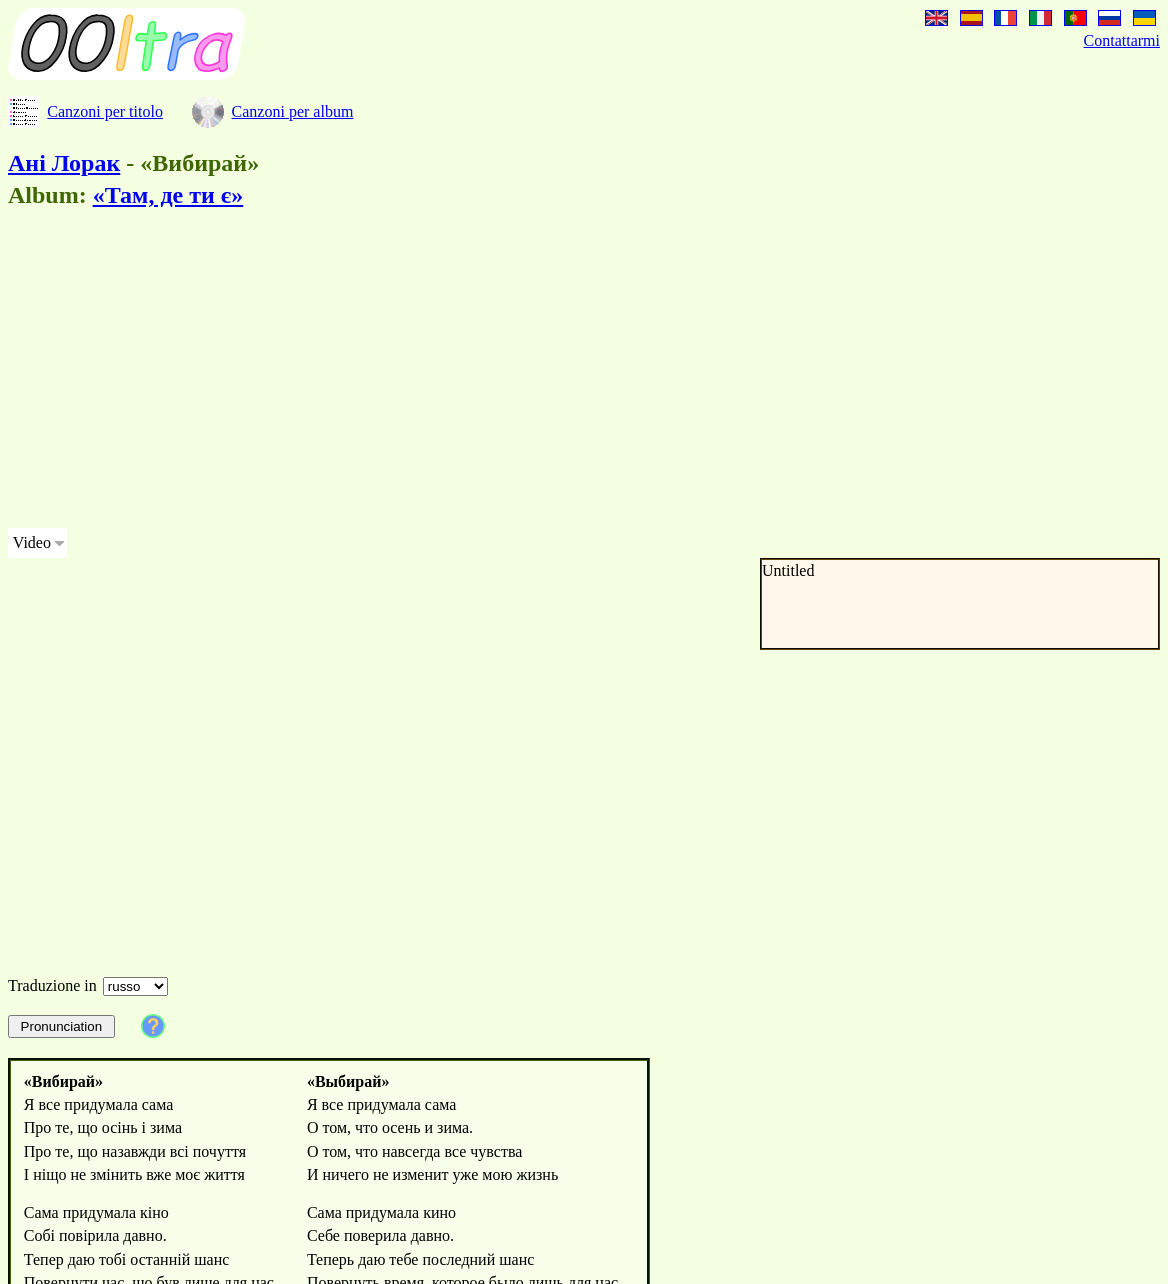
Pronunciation (62, 1026)
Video (32, 542)
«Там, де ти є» (168, 195)
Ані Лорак (64, 163)
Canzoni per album (293, 111)
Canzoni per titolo (105, 111)
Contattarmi (1122, 40)
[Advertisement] (512, 372)
